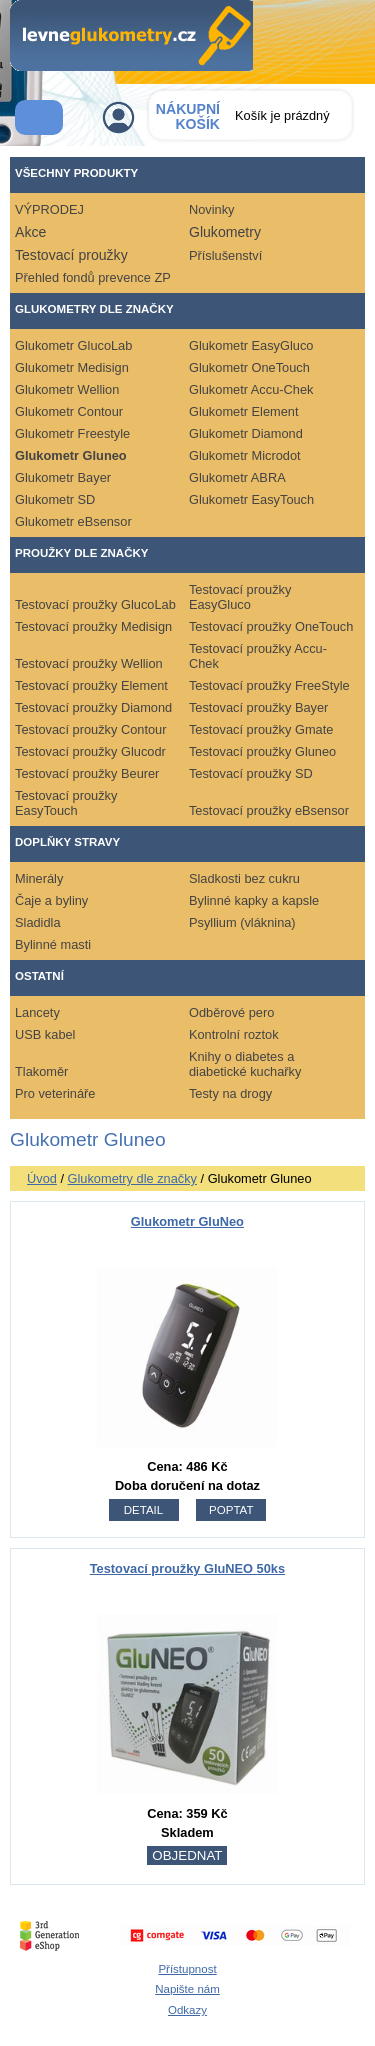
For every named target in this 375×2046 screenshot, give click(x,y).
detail (143, 1510)
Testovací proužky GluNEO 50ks (187, 1568)
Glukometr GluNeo (187, 1221)
